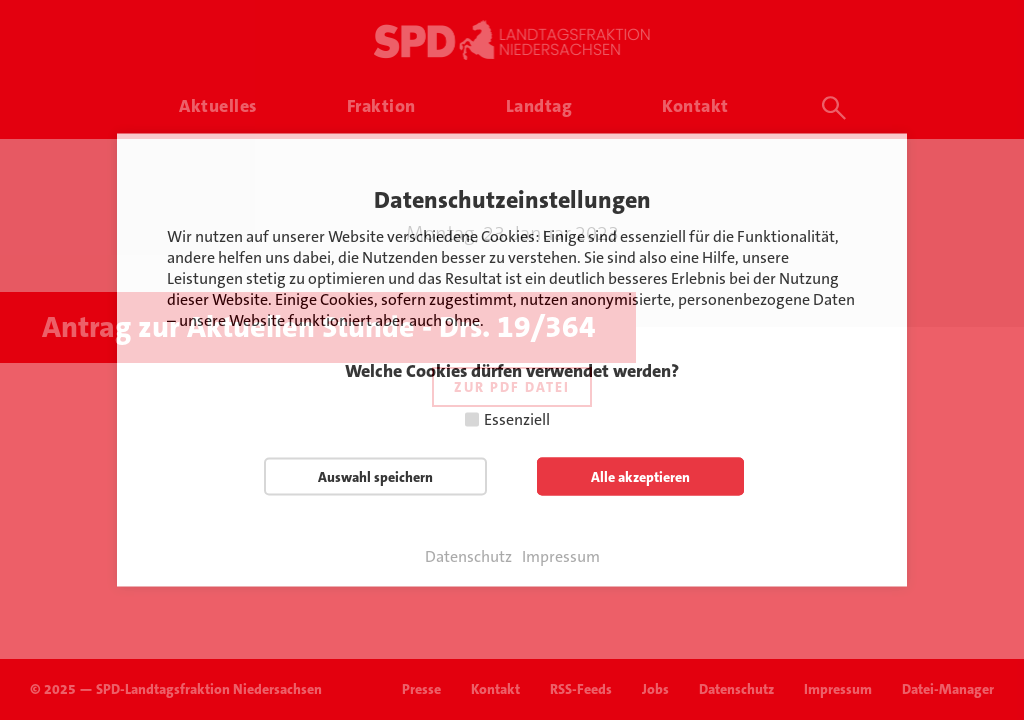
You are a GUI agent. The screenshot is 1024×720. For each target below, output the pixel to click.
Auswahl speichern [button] (375, 477)
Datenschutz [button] (468, 557)
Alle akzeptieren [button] (640, 477)
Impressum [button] (561, 557)
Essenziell (517, 419)
